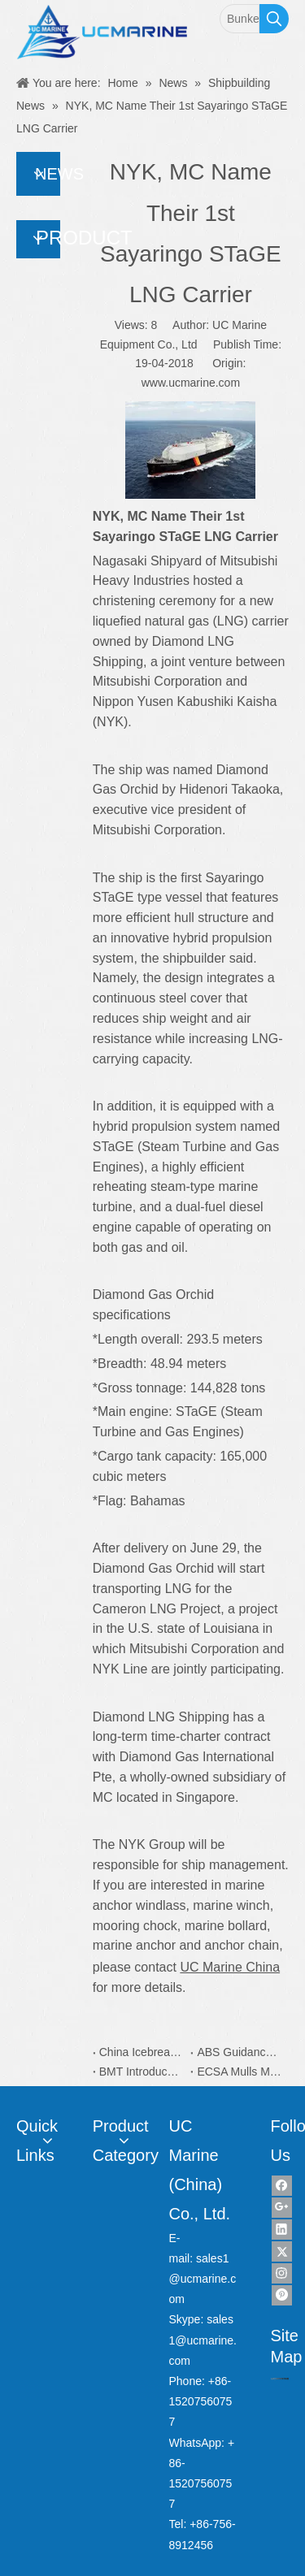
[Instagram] (282, 2273)
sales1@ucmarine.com (203, 2278)
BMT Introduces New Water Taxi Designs (142, 2071)
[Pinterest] (282, 2295)
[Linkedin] (282, 2229)
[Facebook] (282, 2186)
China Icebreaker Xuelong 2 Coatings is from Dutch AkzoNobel (142, 2052)
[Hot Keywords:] (274, 18)
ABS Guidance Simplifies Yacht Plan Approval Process (239, 2052)
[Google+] (282, 2207)
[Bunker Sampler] (239, 18)
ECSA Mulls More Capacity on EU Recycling (239, 2071)
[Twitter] (282, 2251)
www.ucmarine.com (191, 382)
